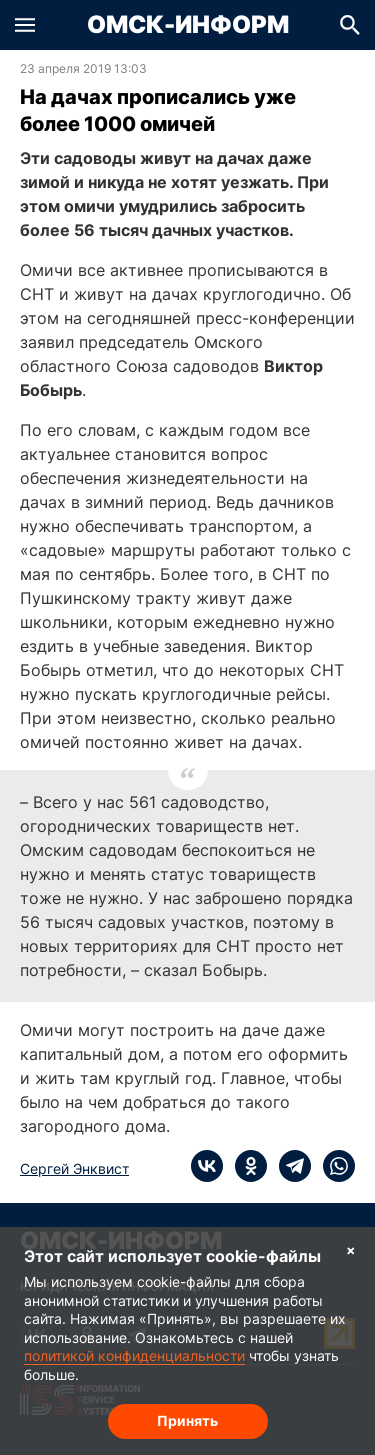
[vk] (207, 1166)
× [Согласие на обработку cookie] (351, 1249)
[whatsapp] (333, 1166)
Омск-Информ (188, 25)
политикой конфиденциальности (134, 1355)
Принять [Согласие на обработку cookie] (187, 1420)
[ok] (245, 1166)
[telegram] (289, 1166)
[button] (25, 25)
